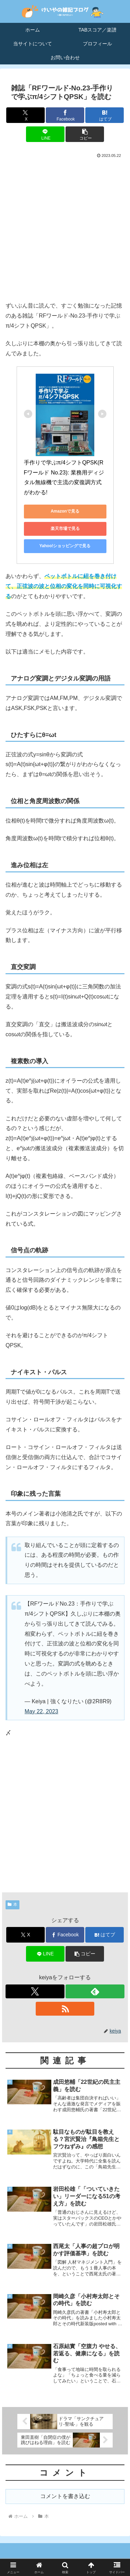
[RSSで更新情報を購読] (65, 2009)
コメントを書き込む (65, 2496)
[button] (85, 134)
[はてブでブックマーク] (104, 115)
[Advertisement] (65, 228)
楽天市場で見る (65, 528)
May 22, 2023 (41, 1711)
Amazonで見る (65, 511)
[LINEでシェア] (45, 134)
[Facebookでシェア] (65, 115)
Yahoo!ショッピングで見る (64, 545)
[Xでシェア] (25, 115)
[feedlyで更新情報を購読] (95, 1991)
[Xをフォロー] (35, 1991)
